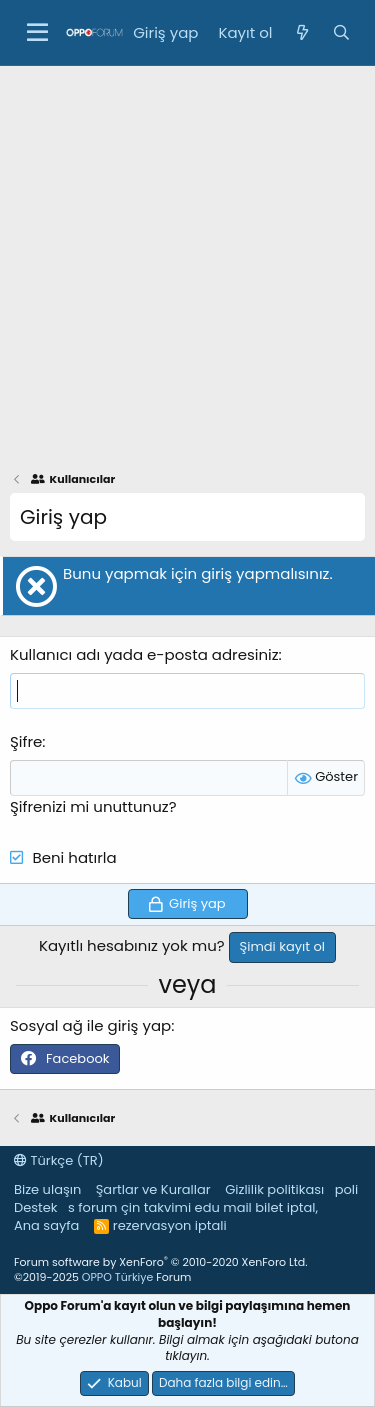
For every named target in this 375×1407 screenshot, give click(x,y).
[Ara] (341, 32)
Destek (36, 1207)
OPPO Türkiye (117, 1277)
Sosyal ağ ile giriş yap (90, 1025)
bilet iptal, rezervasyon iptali (215, 1216)
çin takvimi (156, 1207)
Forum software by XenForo (160, 1262)
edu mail (223, 1207)
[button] (37, 33)
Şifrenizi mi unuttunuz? (93, 806)
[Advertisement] (187, 263)
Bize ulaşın (47, 1189)
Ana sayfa (46, 1225)
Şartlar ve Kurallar (153, 1189)
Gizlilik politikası (274, 1189)
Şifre (26, 741)
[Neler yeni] (301, 32)
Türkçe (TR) (59, 1160)
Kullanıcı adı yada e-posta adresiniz (144, 654)
